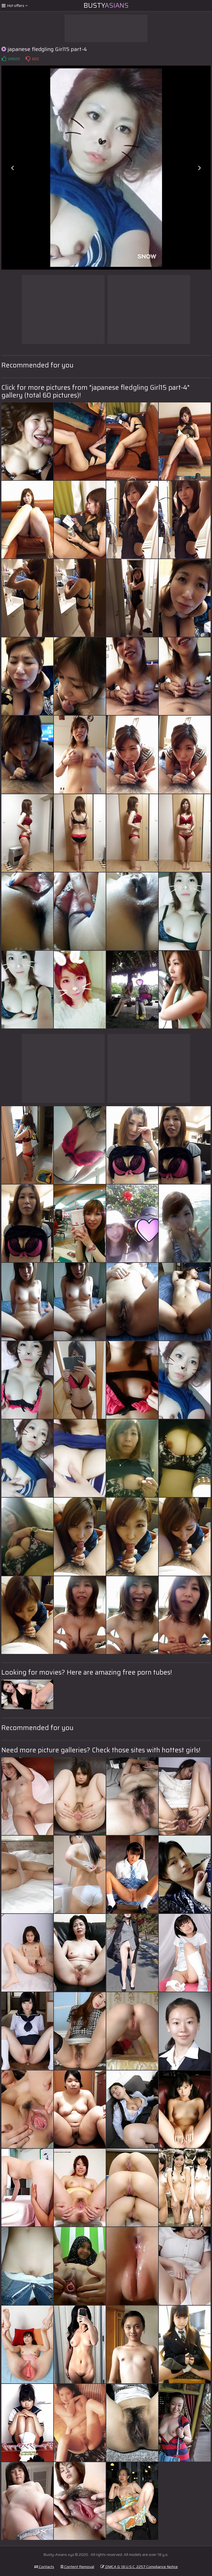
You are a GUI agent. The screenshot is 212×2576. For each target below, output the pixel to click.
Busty (106, 5)
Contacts (44, 2567)
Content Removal (77, 2567)
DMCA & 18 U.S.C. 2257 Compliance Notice (139, 2567)
